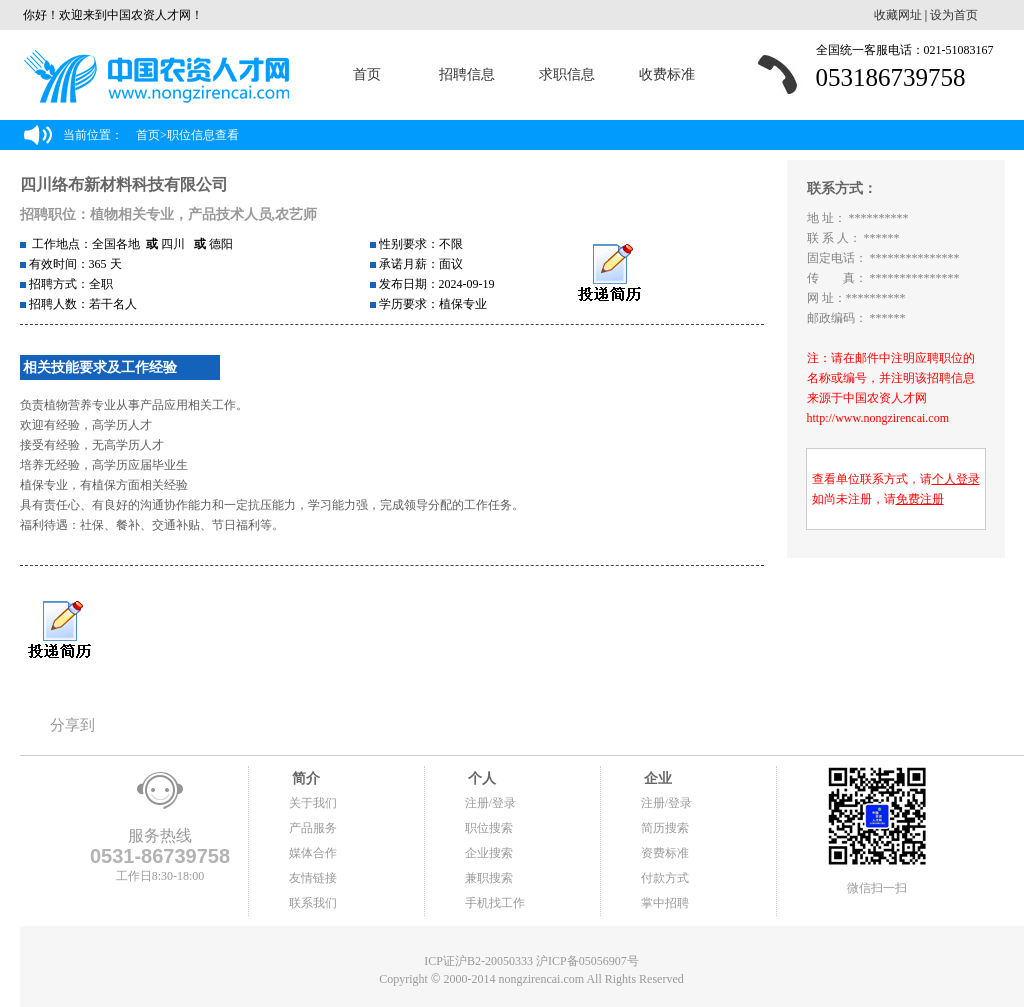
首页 (367, 74)
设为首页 (954, 15)
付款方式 (665, 878)
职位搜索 (489, 828)
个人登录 (956, 479)
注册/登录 (490, 803)
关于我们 (313, 803)
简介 (305, 778)
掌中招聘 (665, 903)
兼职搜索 (489, 878)
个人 (481, 778)
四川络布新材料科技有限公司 (124, 184)
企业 (657, 778)
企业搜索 (489, 853)
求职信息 (567, 74)
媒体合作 (313, 853)
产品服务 (313, 828)
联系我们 (313, 903)
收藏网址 (898, 15)
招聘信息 (467, 74)
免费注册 (920, 499)
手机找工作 (495, 903)
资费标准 (665, 853)
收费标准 (667, 74)
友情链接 (313, 878)
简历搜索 (665, 828)
